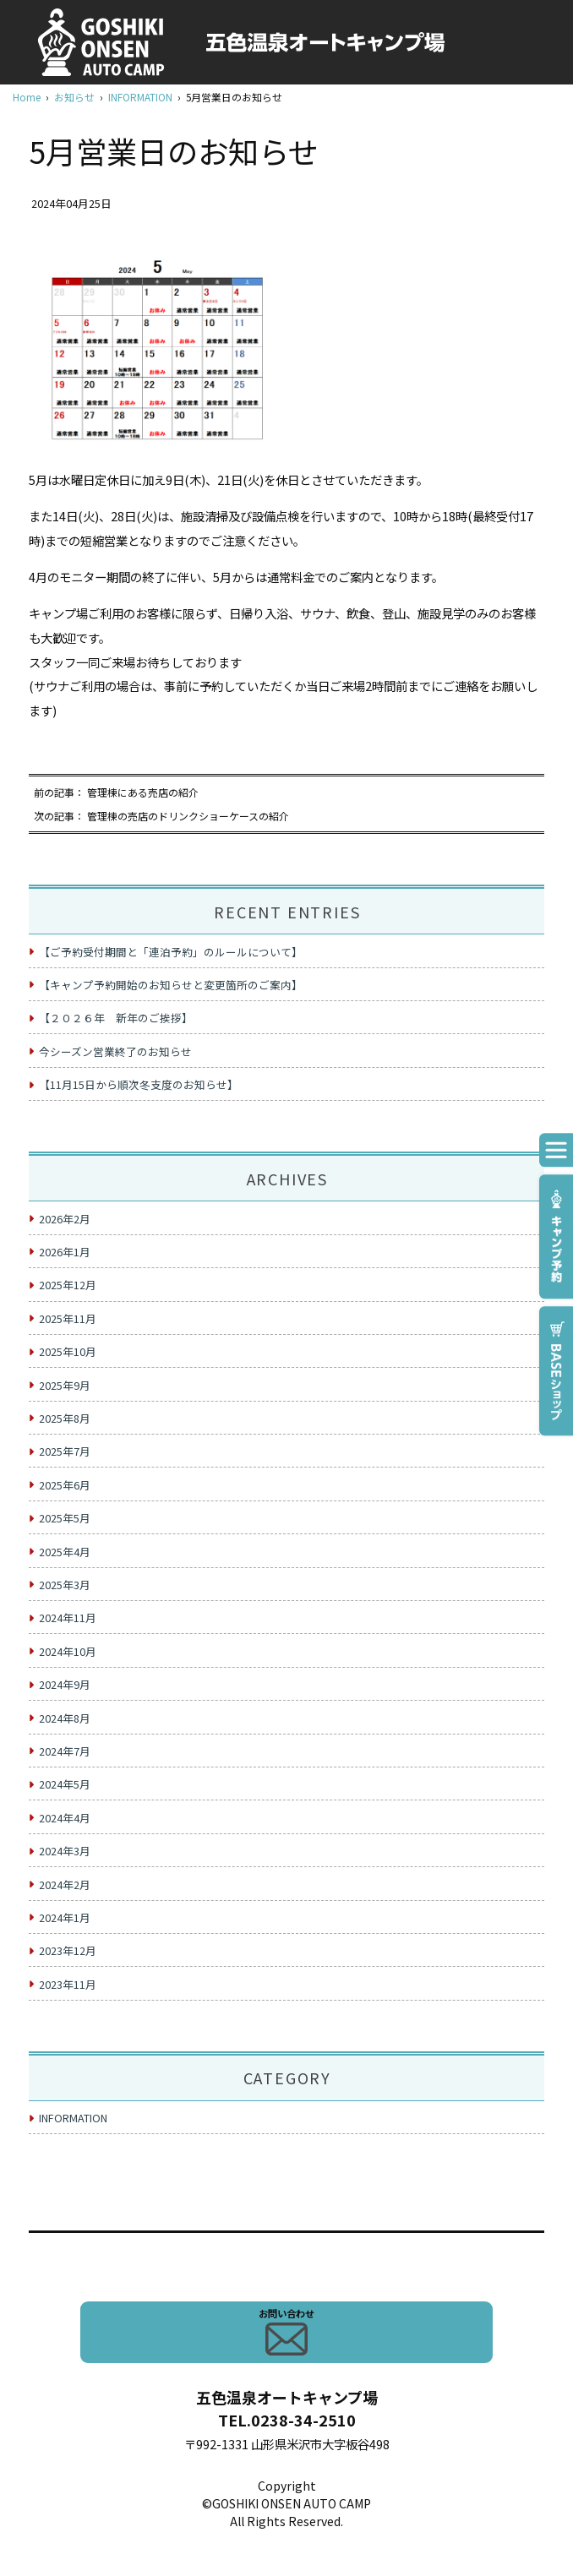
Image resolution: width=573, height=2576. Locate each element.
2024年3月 (64, 1851)
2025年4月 (64, 1552)
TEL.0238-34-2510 (287, 2420)
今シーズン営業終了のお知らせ (115, 1051)
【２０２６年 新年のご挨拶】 (116, 1018)
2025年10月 (67, 1351)
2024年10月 (67, 1651)
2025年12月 (67, 1285)
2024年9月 (64, 1684)
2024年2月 (64, 1884)
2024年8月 (64, 1718)
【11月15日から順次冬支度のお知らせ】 (138, 1084)
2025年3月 (64, 1585)
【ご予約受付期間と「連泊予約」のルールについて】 (171, 952)
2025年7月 (64, 1451)
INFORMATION (140, 97)
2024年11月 (67, 1617)
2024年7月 (64, 1751)
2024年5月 (64, 1784)
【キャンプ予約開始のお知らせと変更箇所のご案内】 (171, 985)
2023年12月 (67, 1950)
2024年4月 (64, 1818)
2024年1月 (64, 1917)
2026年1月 (64, 1252)
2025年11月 (67, 1318)
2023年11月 (67, 1984)
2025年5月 (64, 1518)
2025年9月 (64, 1385)
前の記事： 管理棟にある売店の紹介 (116, 792)
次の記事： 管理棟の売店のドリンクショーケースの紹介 (161, 816)
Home (27, 97)
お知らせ (74, 97)
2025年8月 (64, 1418)
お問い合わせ (286, 2330)
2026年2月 (64, 1219)
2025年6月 (64, 1485)
